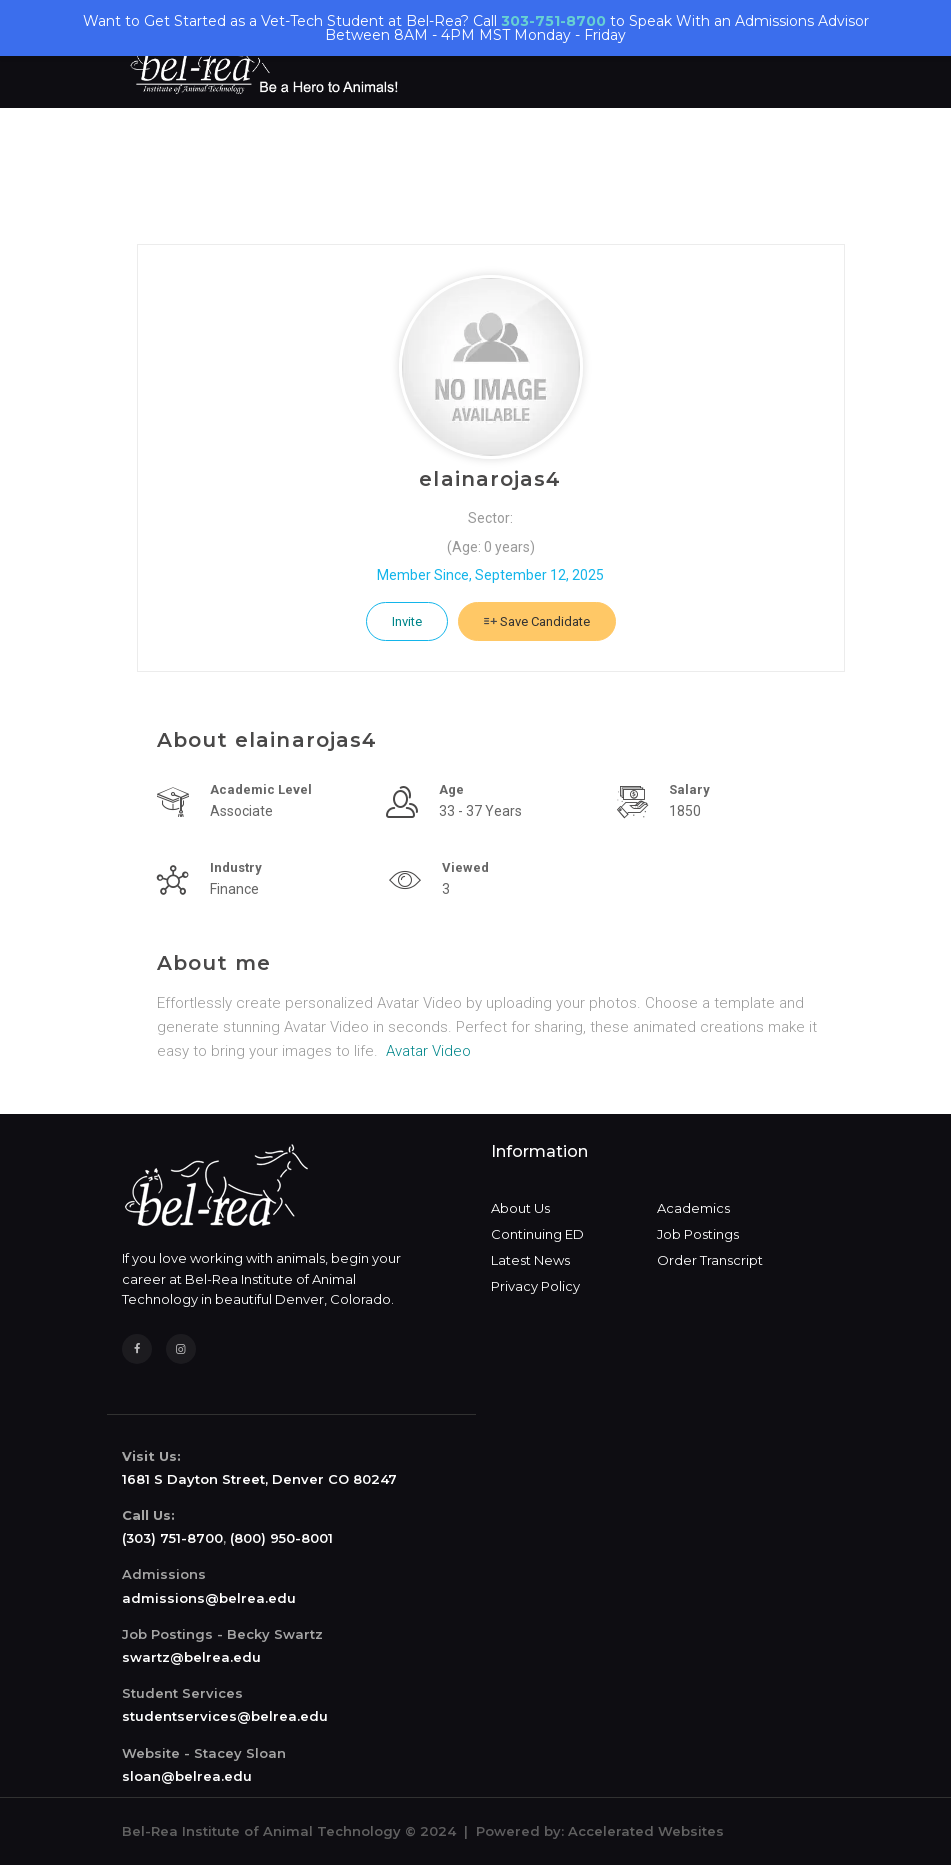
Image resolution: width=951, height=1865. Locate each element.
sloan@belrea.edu (187, 1776)
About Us (520, 1208)
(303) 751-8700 (172, 1538)
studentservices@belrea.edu (225, 1716)
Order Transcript (710, 1260)
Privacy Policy (535, 1286)
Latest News (530, 1260)
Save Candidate (537, 621)
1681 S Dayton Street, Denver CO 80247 (259, 1479)
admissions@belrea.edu (209, 1598)
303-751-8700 (553, 21)
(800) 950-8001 (281, 1538)
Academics (693, 1208)
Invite (407, 621)
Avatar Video (428, 1051)
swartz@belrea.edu (191, 1657)
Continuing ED (537, 1234)
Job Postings (698, 1234)
